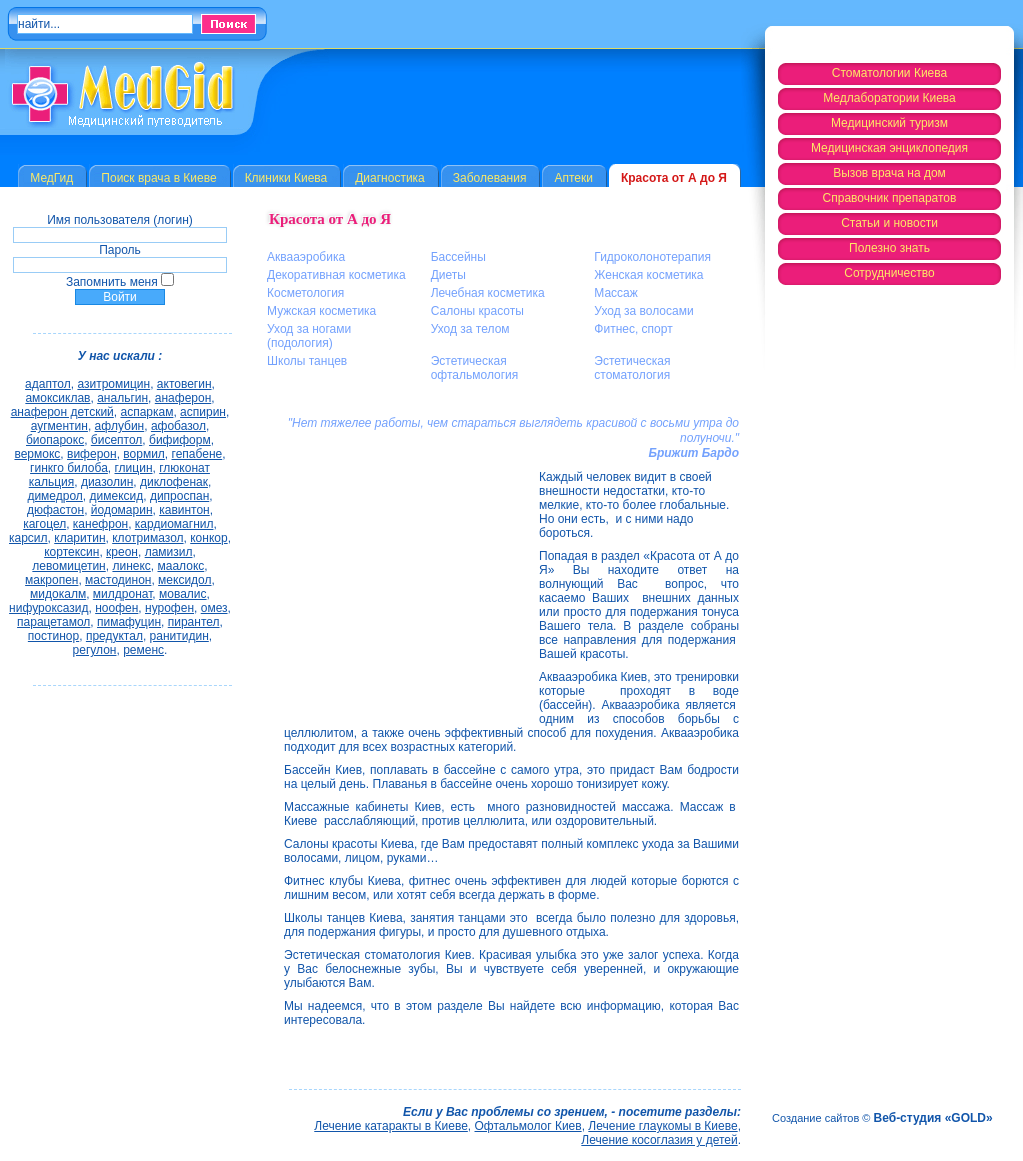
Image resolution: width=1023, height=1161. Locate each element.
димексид (117, 496)
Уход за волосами (643, 311)
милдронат (123, 594)
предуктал (114, 636)
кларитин (79, 538)
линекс (131, 566)
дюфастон (55, 510)
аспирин (203, 412)
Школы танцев (307, 361)
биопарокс (55, 440)
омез (214, 608)
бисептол (117, 440)
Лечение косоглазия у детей (659, 1140)
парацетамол (53, 622)
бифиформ (180, 440)
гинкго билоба (69, 468)
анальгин (122, 398)
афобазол (178, 426)
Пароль (120, 250)
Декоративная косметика (336, 275)
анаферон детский (62, 412)
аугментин (59, 426)
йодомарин (122, 510)
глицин (134, 468)
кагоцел (44, 524)
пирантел (194, 622)
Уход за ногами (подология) (309, 336)
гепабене (197, 454)
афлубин (120, 426)
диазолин (107, 482)
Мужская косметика (321, 311)
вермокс (37, 454)
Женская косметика (648, 275)
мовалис (183, 594)
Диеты (448, 275)
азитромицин (113, 384)
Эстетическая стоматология (632, 368)
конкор (208, 538)
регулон (95, 650)
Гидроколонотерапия (652, 257)
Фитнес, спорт (633, 329)
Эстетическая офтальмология (475, 368)
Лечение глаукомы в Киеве (662, 1126)
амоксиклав (57, 398)
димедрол (54, 496)
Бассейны (458, 257)
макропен (51, 580)
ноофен (116, 608)
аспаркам (146, 412)
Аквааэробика (306, 257)
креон (122, 552)
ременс (143, 650)
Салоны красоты (477, 311)
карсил (28, 538)
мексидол (184, 580)
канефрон (100, 524)
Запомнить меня (112, 282)
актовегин (184, 384)
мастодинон (118, 580)
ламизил (169, 552)
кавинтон (184, 510)
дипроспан (179, 496)
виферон (92, 454)
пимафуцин (129, 622)
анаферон (183, 398)
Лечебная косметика (488, 293)
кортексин (71, 552)
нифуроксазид (48, 608)
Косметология (305, 293)
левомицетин (68, 566)
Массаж (616, 293)
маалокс (180, 566)
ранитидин (179, 636)
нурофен (169, 608)
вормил (144, 454)
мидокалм (58, 594)
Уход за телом (470, 329)
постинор (53, 636)
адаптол (48, 384)
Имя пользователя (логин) (120, 220)
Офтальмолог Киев (528, 1126)
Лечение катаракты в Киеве (391, 1126)
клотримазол (147, 538)
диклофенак (174, 482)
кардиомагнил (174, 524)
